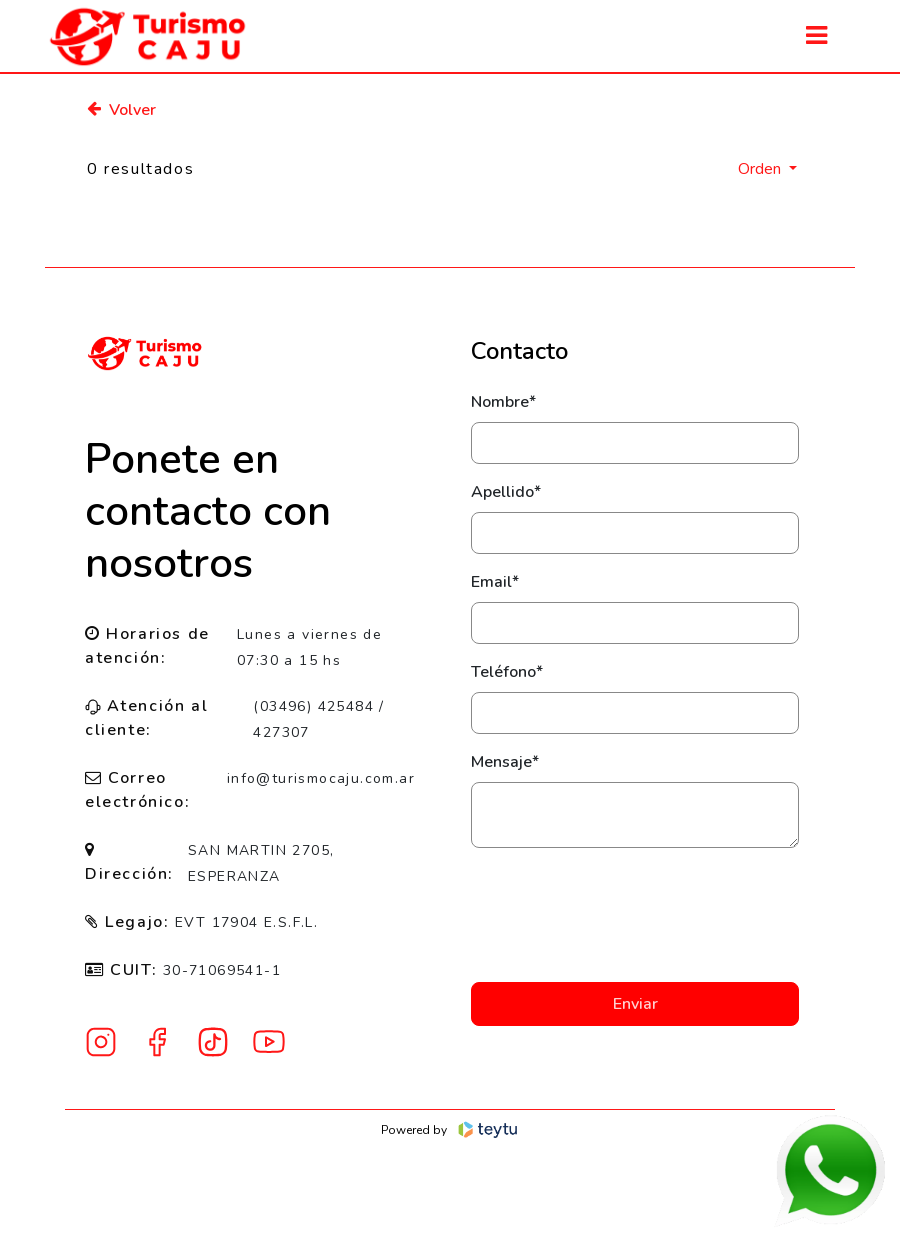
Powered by (450, 1130)
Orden (761, 169)
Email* (495, 582)
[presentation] (635, 915)
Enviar (635, 1004)
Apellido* (506, 492)
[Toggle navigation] (816, 35)
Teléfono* (507, 672)
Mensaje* (505, 762)
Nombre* (503, 402)
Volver (121, 110)
